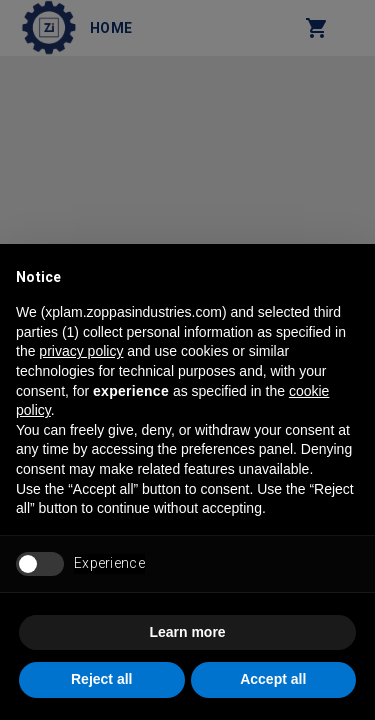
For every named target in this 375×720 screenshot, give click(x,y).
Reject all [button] (101, 679)
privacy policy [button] (81, 351)
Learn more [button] (187, 632)
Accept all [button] (273, 679)
